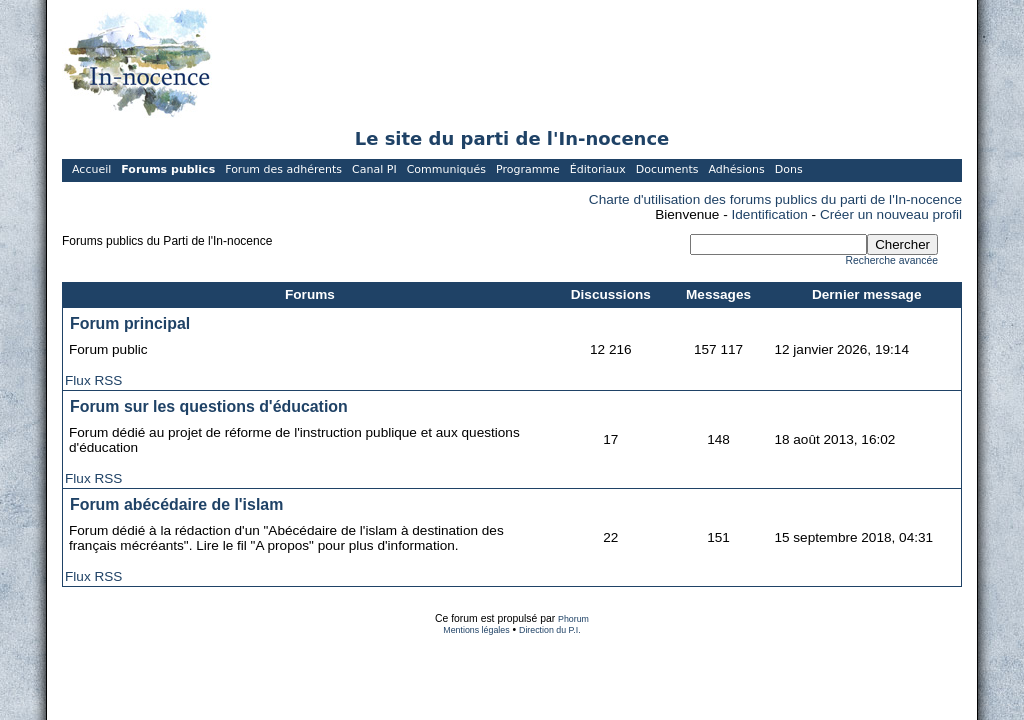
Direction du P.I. (550, 630)
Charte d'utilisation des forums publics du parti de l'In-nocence (775, 199)
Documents (667, 169)
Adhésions (736, 169)
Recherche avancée (892, 260)
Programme (528, 169)
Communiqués (446, 169)
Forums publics (168, 169)
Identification (770, 214)
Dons (789, 169)
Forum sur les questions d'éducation (209, 406)
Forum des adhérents (283, 169)
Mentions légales (476, 630)
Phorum (573, 619)
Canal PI (374, 169)
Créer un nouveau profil (891, 214)
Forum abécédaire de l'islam (176, 504)
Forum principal (130, 323)
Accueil (91, 169)
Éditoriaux (598, 169)
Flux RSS (93, 380)
